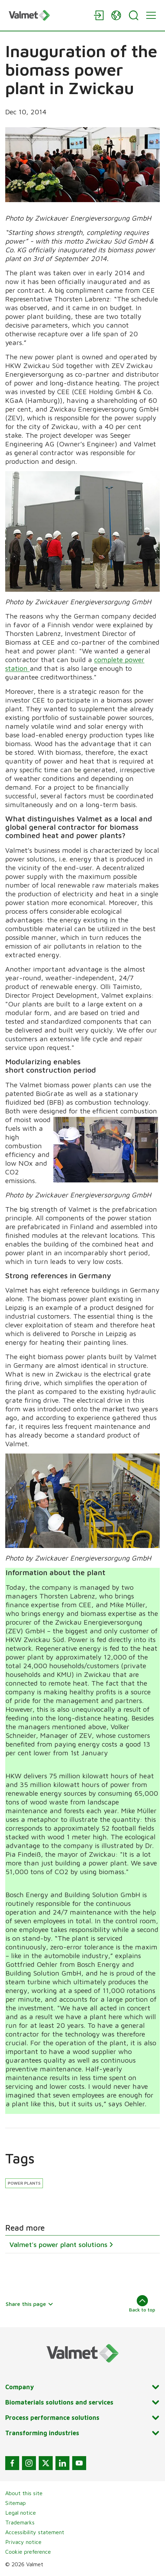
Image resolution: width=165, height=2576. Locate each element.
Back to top (142, 2304)
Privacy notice (23, 2542)
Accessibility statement (34, 2532)
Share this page (29, 2304)
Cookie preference (28, 2551)
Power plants (24, 2183)
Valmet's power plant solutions (58, 2244)
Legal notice (20, 2512)
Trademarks (20, 2522)
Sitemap (15, 2503)
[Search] (133, 15)
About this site (24, 2493)
